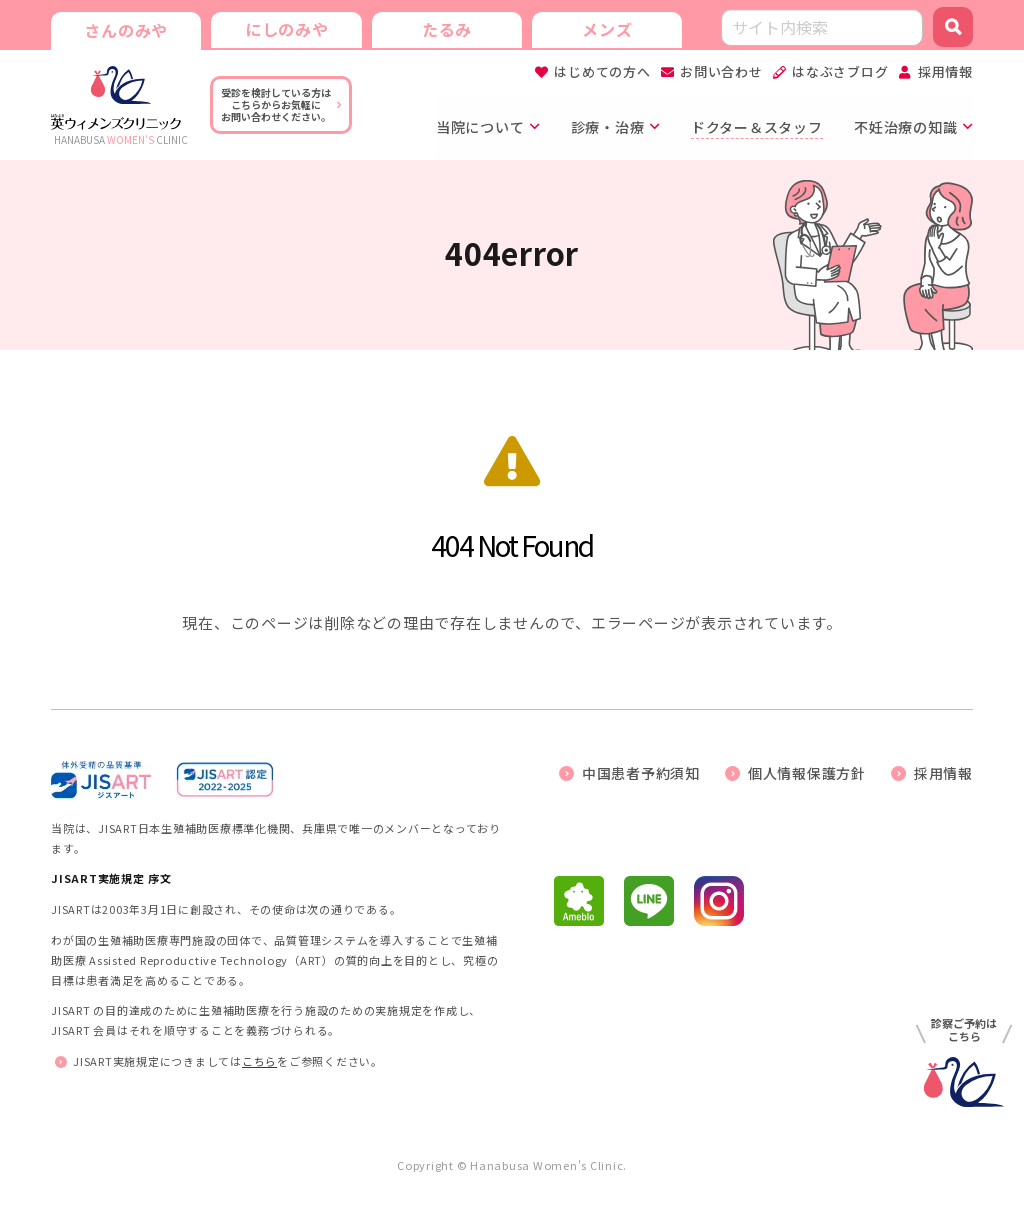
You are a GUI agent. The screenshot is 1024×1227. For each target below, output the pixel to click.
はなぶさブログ (840, 71)
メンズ (606, 28)
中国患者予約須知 (641, 773)
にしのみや (286, 28)
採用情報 (945, 71)
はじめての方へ (602, 71)
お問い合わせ (721, 71)
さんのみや (126, 30)
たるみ (446, 28)
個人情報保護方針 (807, 773)
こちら (259, 1061)
